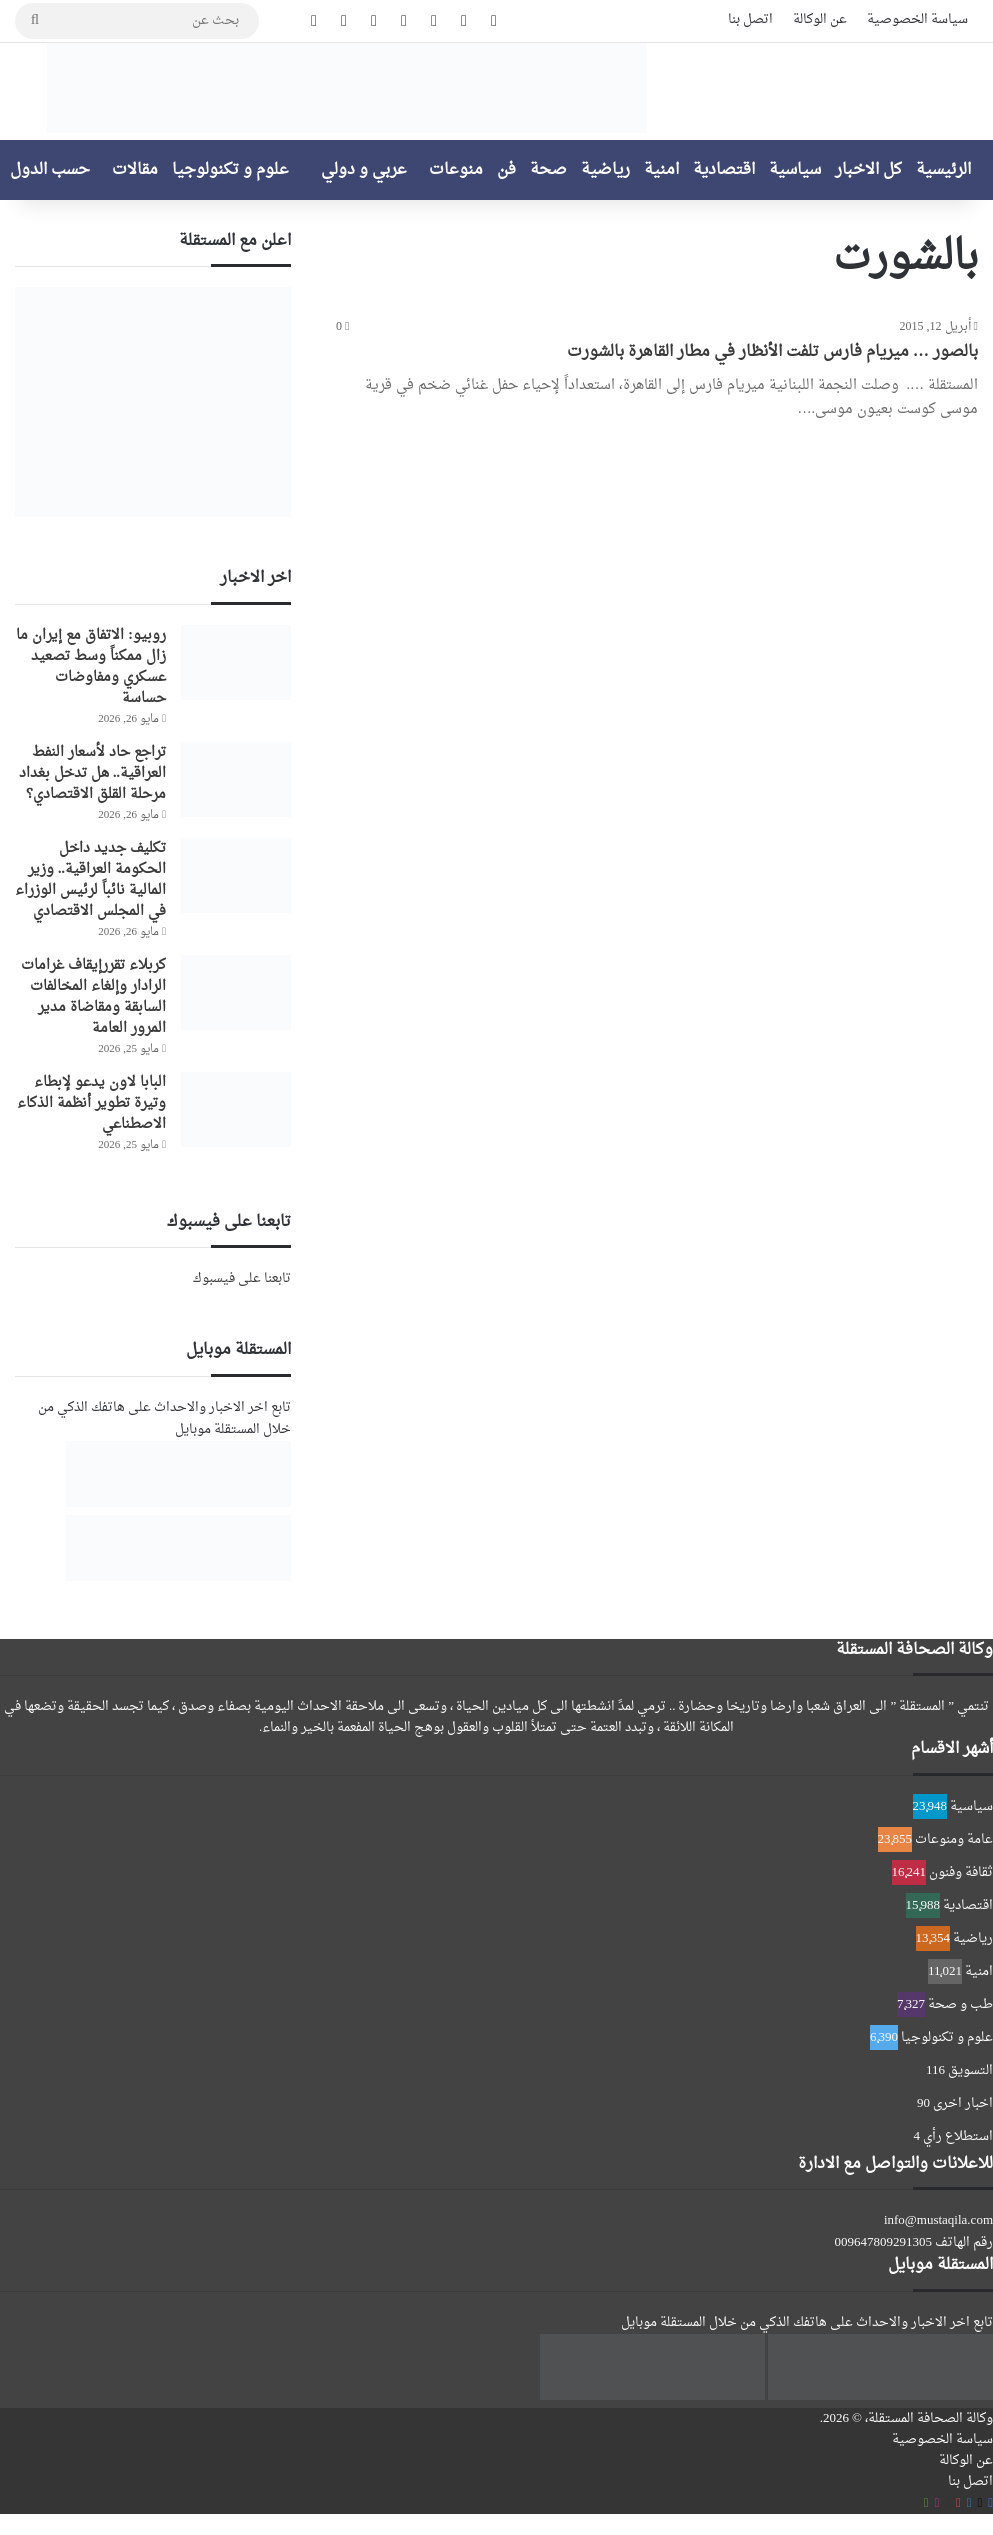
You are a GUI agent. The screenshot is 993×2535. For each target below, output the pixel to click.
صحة (548, 170)
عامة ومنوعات (954, 1839)
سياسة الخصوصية (917, 19)
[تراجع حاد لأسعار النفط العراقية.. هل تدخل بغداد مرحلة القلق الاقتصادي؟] (236, 779)
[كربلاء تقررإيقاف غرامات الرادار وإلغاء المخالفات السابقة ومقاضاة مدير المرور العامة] (236, 992)
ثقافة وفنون (961, 1872)
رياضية (605, 170)
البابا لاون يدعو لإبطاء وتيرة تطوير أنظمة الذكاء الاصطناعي (91, 1103)
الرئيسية (943, 170)
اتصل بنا (750, 19)
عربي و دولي (364, 170)
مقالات (135, 170)
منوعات (456, 170)
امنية (661, 170)
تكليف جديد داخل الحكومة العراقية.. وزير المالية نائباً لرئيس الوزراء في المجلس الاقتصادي (90, 880)
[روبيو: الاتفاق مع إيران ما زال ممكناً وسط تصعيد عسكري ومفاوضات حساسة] (236, 662)
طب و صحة (960, 2004)
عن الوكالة (820, 19)
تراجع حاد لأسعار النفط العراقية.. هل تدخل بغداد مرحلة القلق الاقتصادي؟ (92, 773)
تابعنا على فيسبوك (242, 1278)
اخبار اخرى (963, 2103)
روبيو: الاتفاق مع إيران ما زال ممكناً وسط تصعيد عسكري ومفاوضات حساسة (91, 667)
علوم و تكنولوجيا (230, 170)
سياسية (795, 170)
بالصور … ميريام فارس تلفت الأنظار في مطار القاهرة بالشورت (772, 352)
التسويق (970, 2070)
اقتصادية (724, 170)
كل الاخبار (868, 170)
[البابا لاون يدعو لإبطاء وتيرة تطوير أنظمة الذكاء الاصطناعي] (236, 1109)
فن (506, 170)
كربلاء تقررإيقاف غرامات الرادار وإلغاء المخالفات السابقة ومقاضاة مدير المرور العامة (93, 997)
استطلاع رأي (958, 2136)
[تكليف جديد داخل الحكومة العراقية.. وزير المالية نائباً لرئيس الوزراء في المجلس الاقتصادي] (236, 875)
